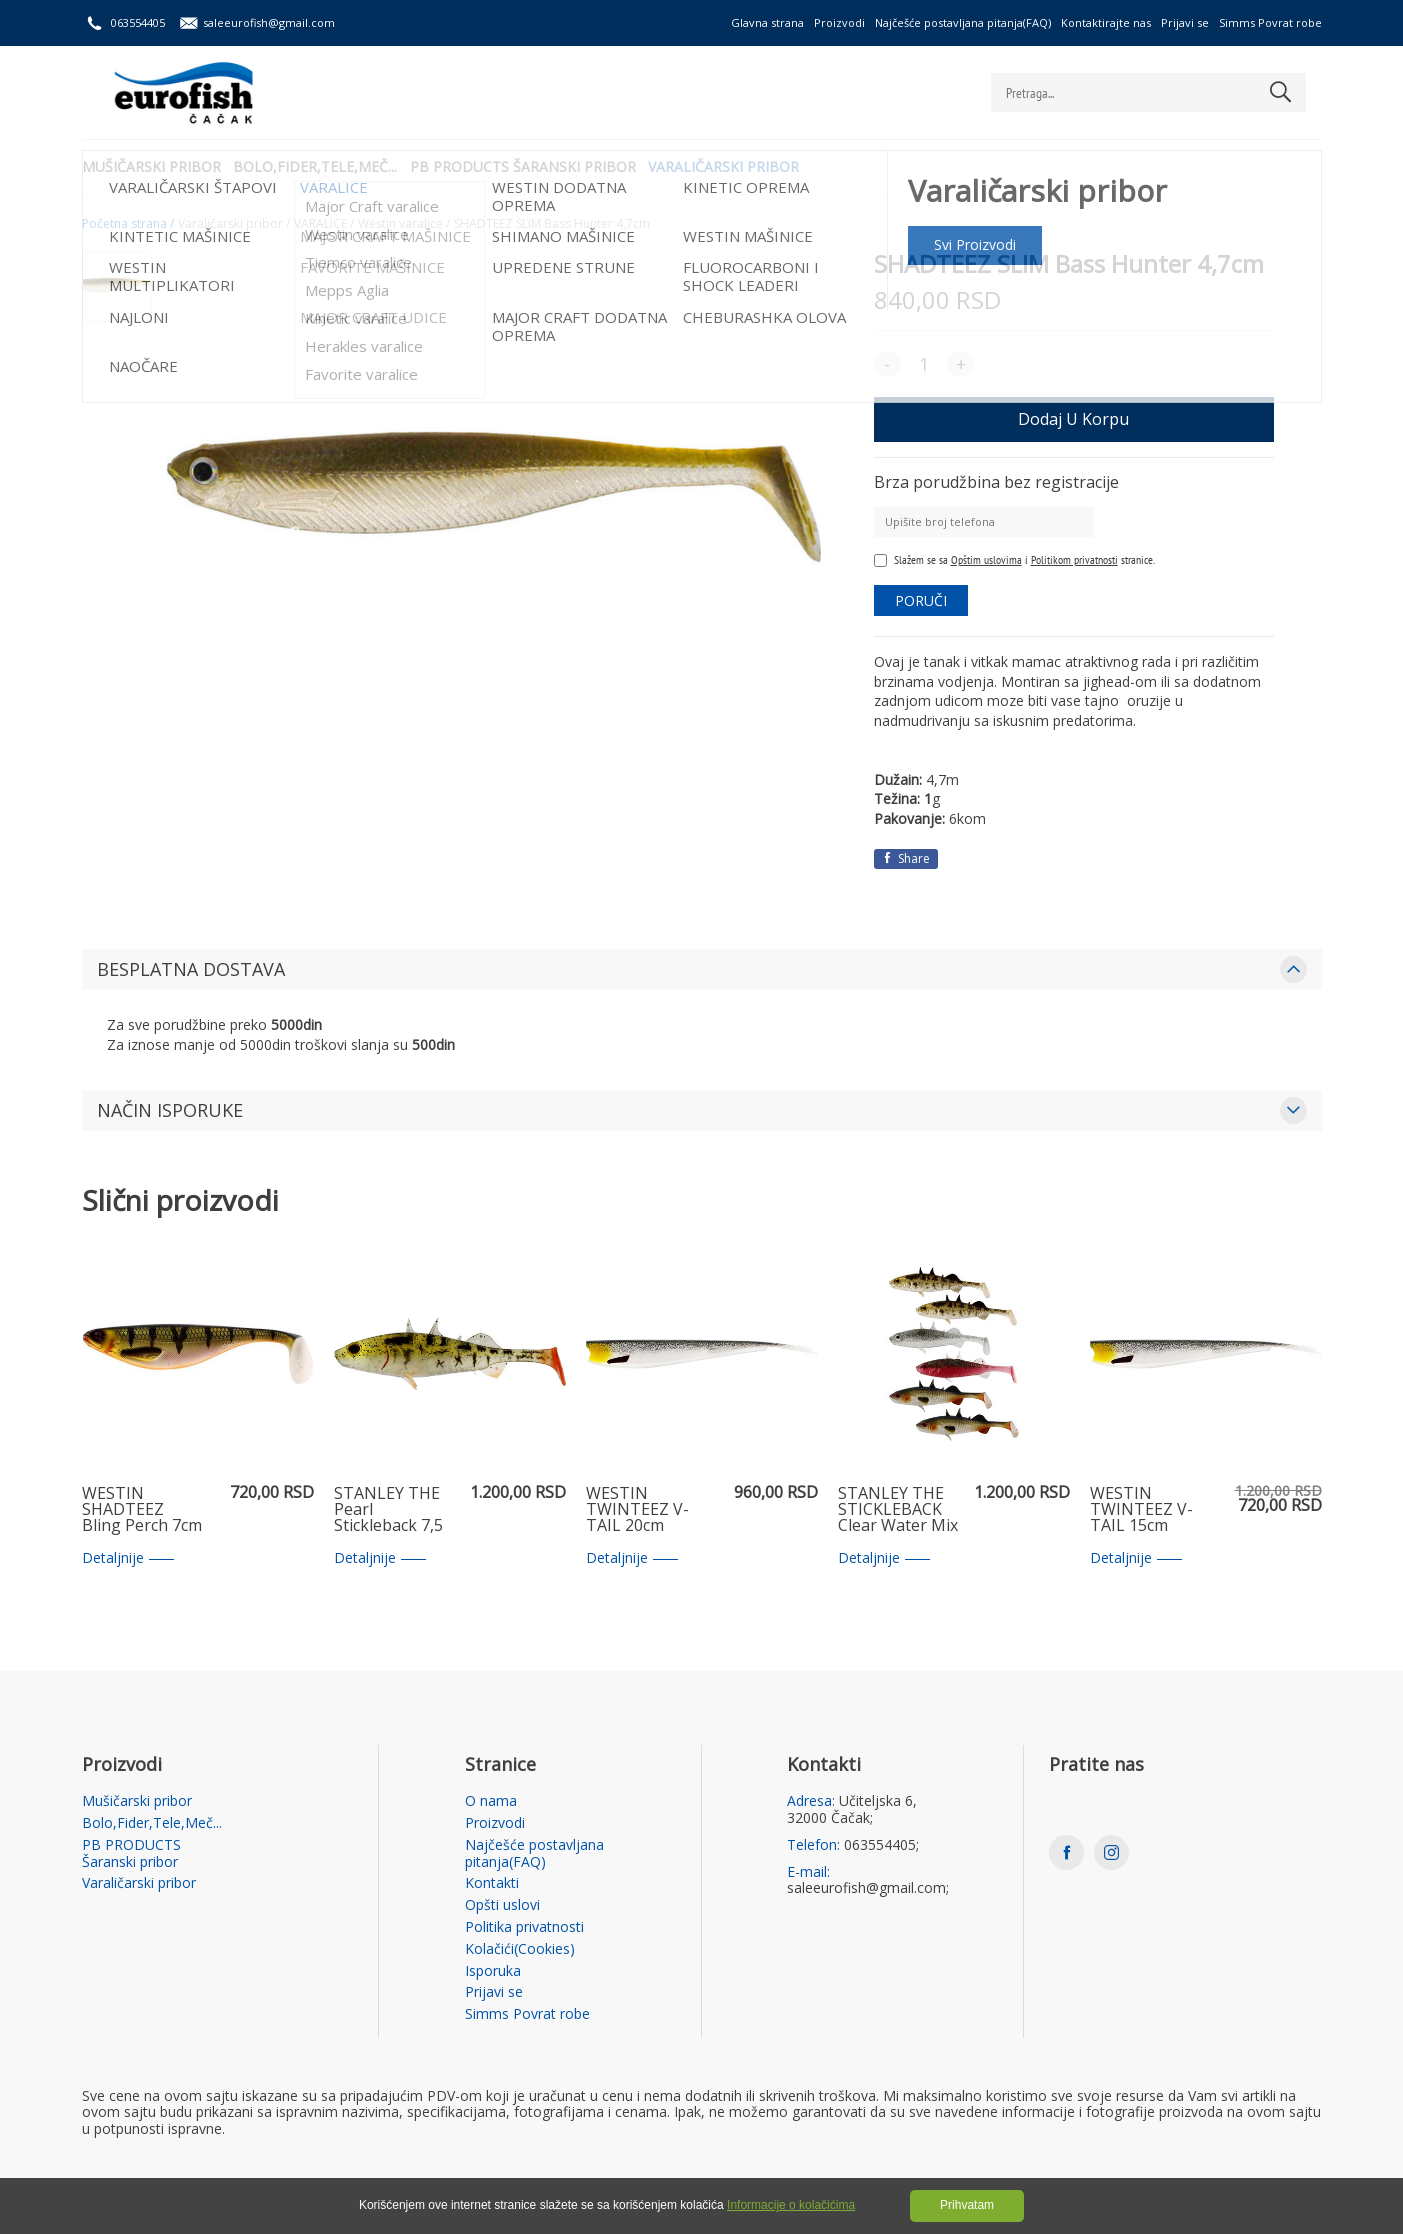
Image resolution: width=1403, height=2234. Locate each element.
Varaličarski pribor (746, 165)
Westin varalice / (404, 224)
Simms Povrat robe (1270, 22)
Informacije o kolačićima (791, 2205)
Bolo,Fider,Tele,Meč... (323, 165)
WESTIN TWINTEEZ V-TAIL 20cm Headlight (637, 1510)
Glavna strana (767, 22)
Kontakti (492, 1883)
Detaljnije (128, 1558)
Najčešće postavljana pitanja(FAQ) (963, 22)
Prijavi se (1185, 22)
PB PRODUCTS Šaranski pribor (538, 165)
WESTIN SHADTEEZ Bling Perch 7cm (142, 1510)
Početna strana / (128, 224)
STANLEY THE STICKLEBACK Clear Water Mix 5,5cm (898, 1510)
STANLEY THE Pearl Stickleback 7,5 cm (388, 1510)
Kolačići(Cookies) (520, 1949)
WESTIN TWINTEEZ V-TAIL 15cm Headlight (1141, 1510)
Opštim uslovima (986, 559)
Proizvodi (839, 22)
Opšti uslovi (502, 1905)
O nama (491, 1801)
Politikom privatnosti (1074, 559)
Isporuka (493, 1971)
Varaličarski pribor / (234, 224)
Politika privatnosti (524, 1927)
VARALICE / (324, 224)
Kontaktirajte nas (1106, 22)
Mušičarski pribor (151, 165)
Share (906, 858)
